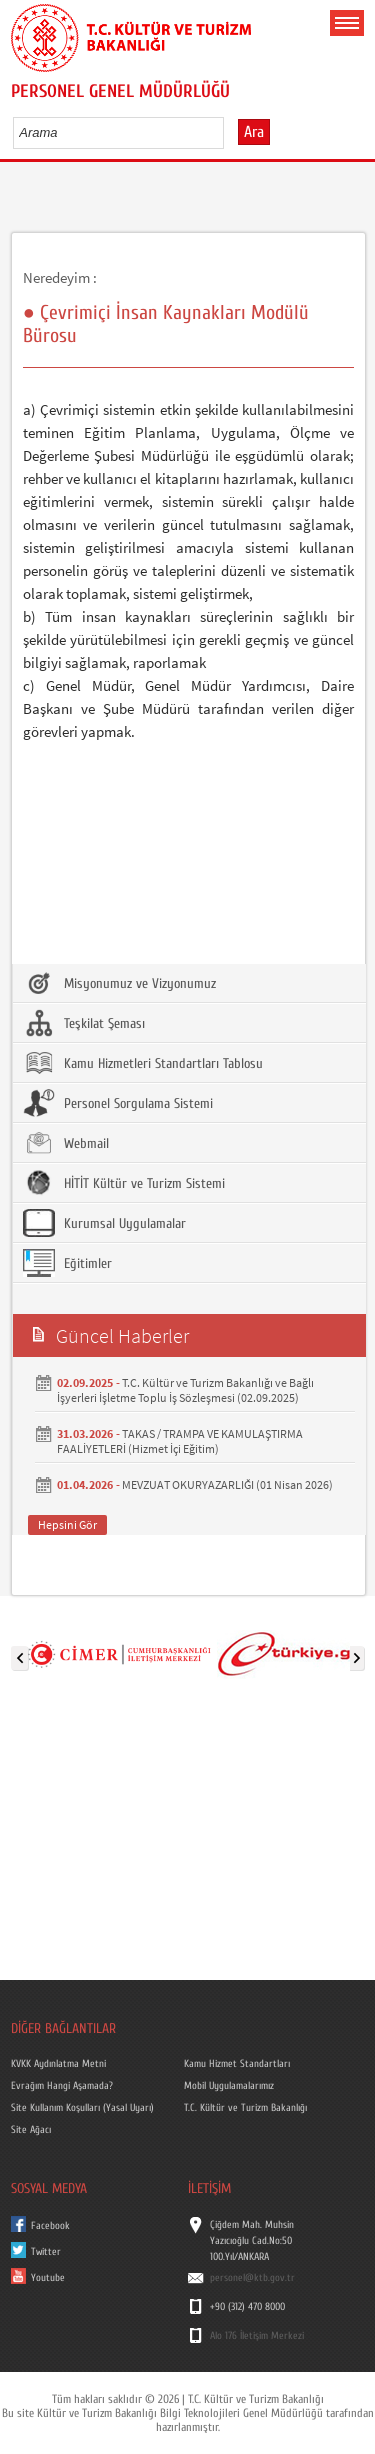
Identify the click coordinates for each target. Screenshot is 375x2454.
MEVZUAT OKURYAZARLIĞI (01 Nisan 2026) (227, 1484)
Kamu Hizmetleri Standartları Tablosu (143, 1063)
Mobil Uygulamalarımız (229, 2086)
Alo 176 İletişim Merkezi (257, 2336)
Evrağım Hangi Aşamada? (62, 2086)
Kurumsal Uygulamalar (104, 1223)
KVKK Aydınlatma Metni (58, 2064)
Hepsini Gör (67, 1524)
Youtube (48, 2278)
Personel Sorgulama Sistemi (118, 1103)
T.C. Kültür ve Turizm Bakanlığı (245, 2108)
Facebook (50, 2226)
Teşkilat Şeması (84, 1023)
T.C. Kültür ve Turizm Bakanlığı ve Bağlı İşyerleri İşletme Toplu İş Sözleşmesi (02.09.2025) (185, 1390)
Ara (254, 132)
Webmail (66, 1143)
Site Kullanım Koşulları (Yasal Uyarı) (82, 2108)
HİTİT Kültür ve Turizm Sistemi (124, 1183)
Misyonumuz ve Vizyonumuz (119, 983)
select (229, 132)
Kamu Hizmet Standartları (237, 2064)
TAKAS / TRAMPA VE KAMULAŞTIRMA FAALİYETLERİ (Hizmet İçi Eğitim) (180, 1441)
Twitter (46, 2252)
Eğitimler (67, 1263)
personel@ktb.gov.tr (252, 2278)
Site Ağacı (31, 2130)
